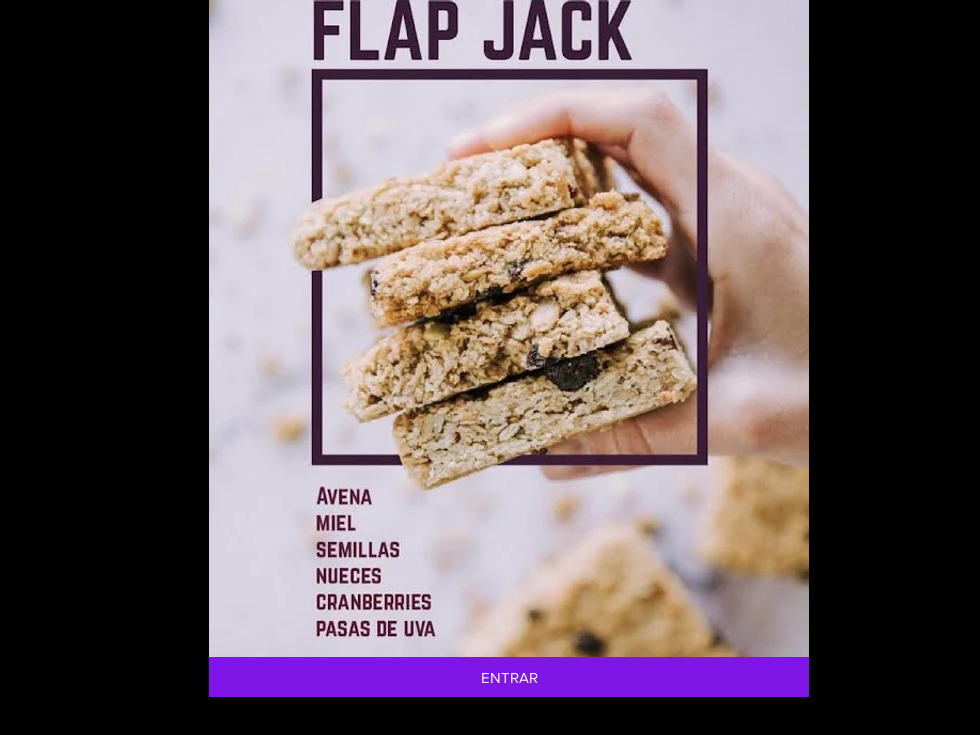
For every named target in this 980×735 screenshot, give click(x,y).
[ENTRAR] (509, 677)
